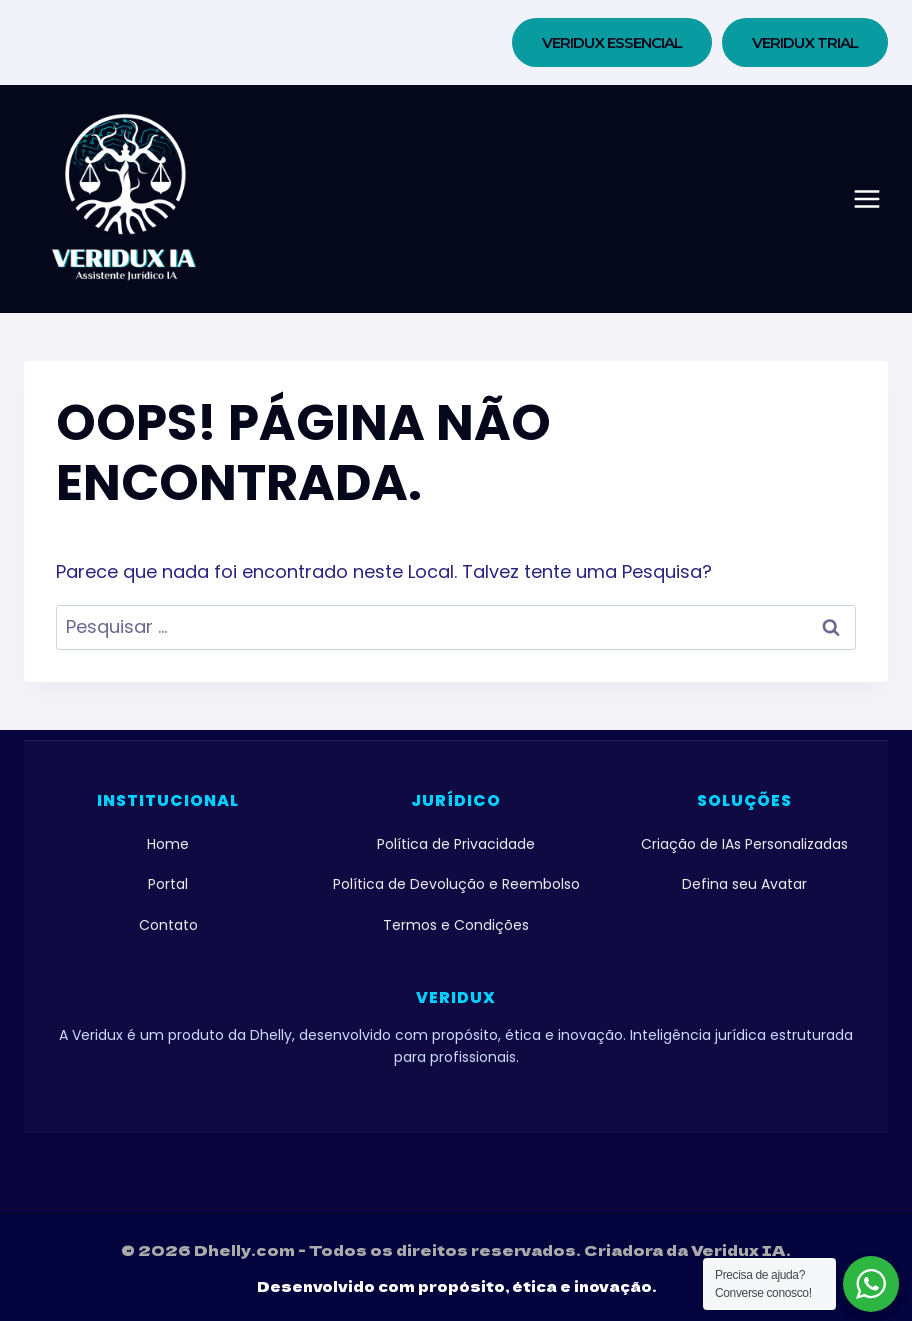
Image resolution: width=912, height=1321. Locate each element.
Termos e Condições (456, 925)
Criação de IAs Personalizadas (744, 844)
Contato (168, 925)
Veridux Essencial (612, 42)
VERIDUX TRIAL (805, 42)
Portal (168, 884)
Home (168, 844)
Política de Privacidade (456, 844)
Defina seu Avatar (744, 884)
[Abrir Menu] (867, 199)
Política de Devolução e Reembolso (456, 884)
